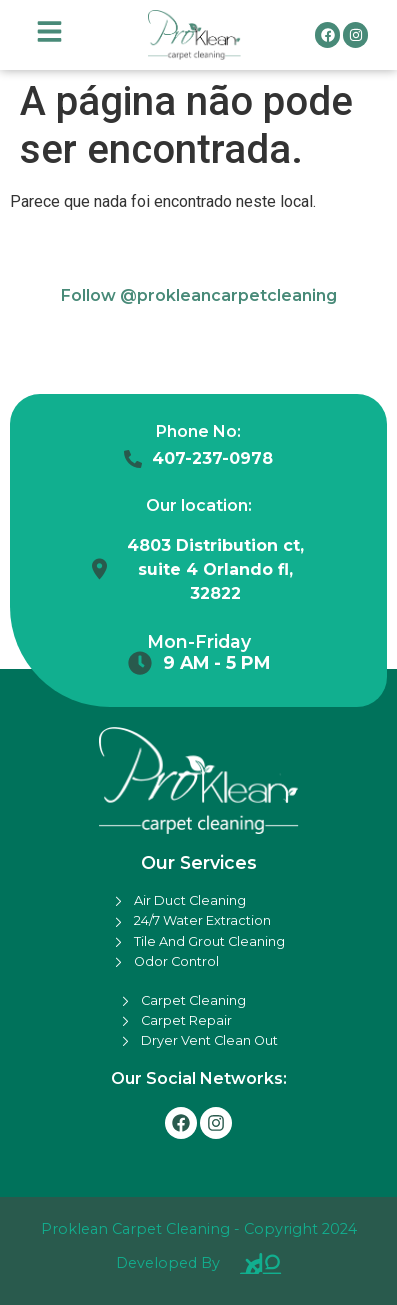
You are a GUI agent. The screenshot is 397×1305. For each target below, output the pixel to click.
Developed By (168, 1263)
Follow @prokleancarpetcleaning (199, 295)
